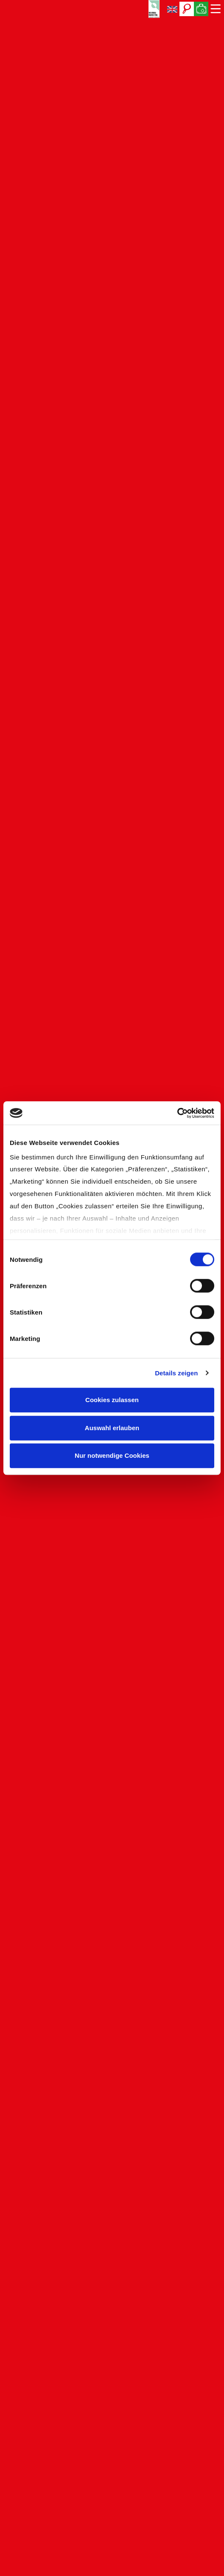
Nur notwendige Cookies (112, 1455)
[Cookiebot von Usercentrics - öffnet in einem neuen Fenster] (177, 1113)
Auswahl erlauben (112, 1427)
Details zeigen (176, 1373)
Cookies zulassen (112, 1399)
